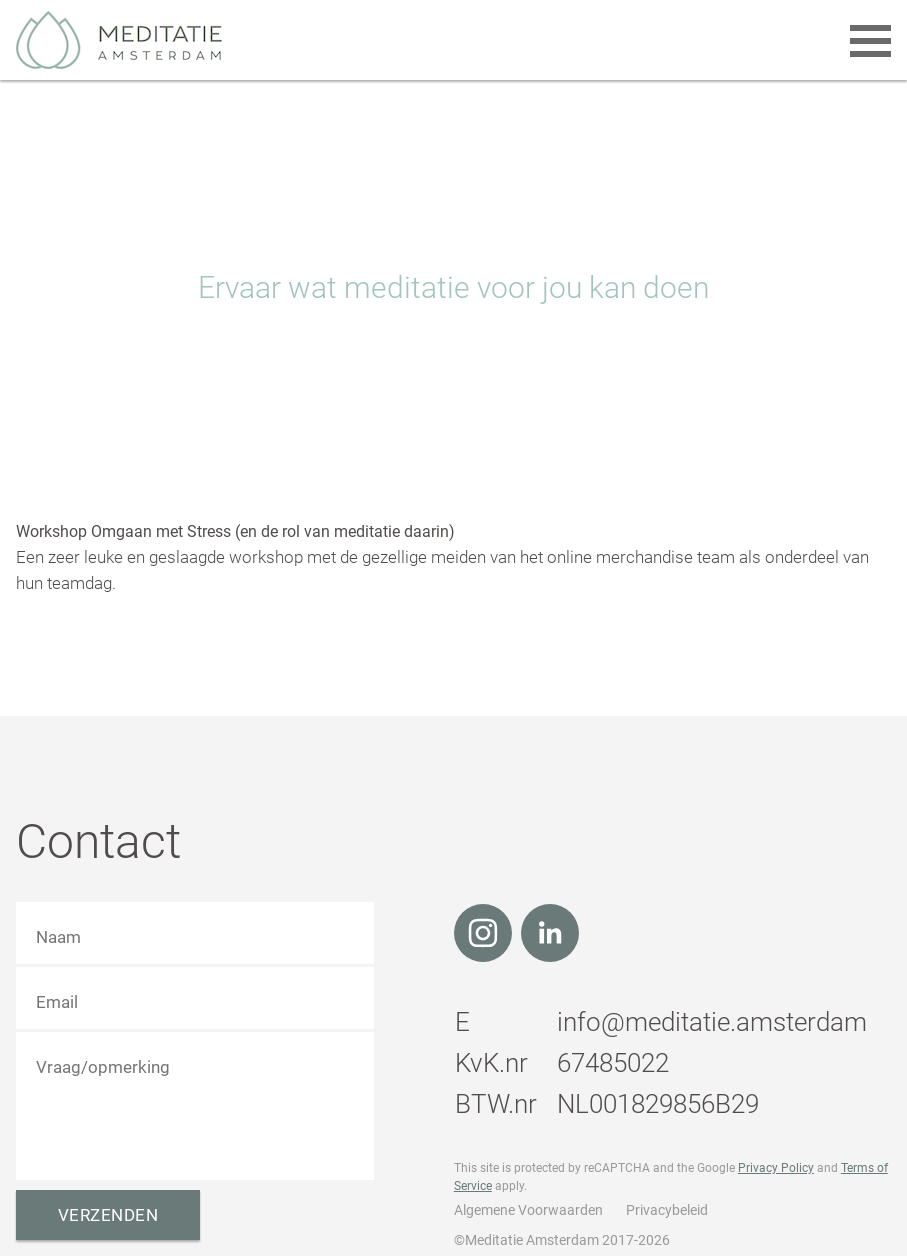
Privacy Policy (776, 1168)
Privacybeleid (667, 1210)
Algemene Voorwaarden (528, 1210)
